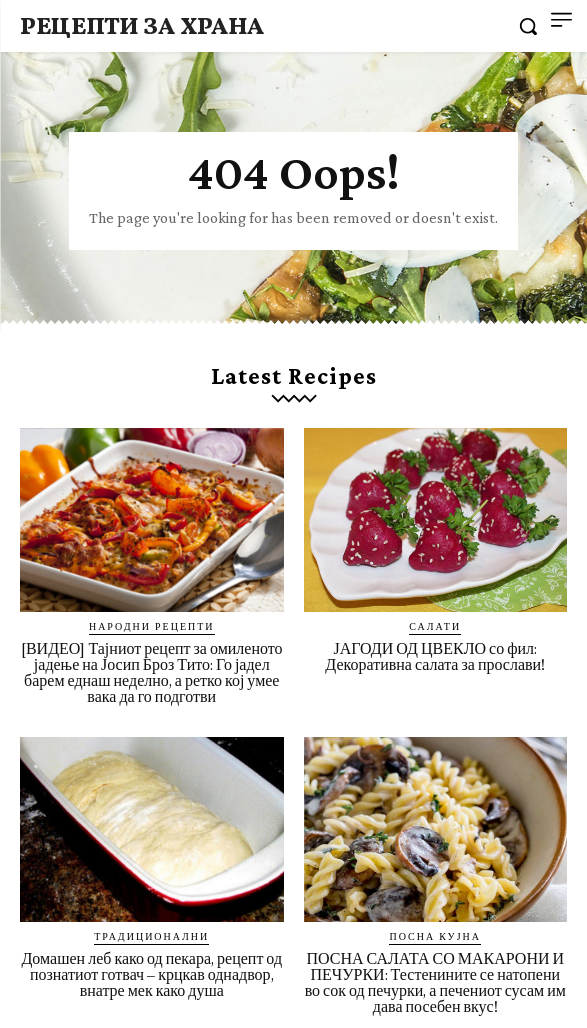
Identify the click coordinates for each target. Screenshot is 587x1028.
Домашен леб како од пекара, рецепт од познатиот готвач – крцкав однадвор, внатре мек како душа (151, 974)
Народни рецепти (152, 626)
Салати (435, 626)
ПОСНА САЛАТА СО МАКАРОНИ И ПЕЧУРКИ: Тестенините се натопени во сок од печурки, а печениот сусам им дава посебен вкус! (435, 982)
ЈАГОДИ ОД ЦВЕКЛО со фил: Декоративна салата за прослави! (435, 656)
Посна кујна (435, 936)
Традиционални (151, 936)
